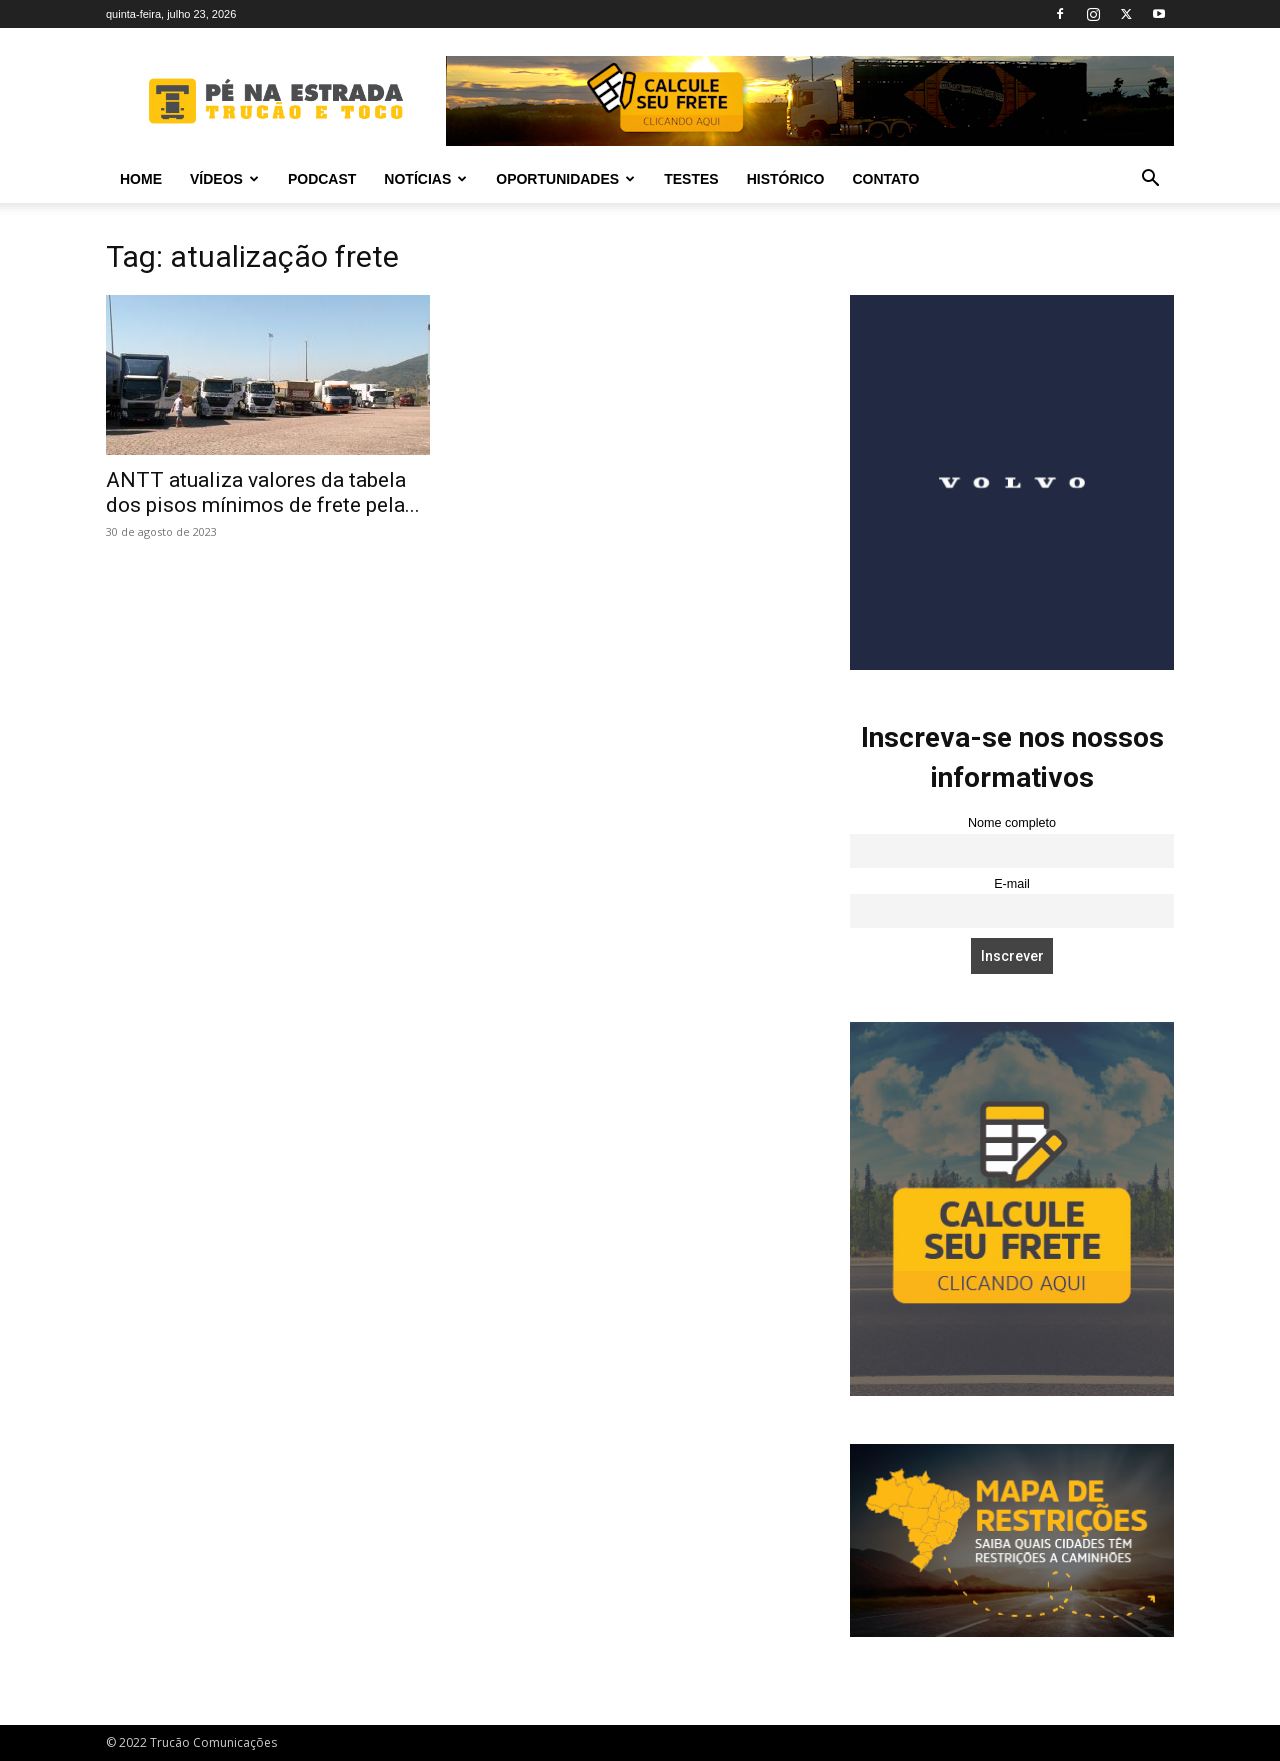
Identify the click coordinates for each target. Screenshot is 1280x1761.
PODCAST (322, 179)
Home (141, 179)
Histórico (786, 179)
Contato (885, 179)
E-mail (1012, 884)
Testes (691, 179)
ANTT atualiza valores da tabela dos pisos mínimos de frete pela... (263, 492)
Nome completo (1012, 823)
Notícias (425, 179)
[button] (1150, 180)
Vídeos (224, 179)
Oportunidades (565, 179)
